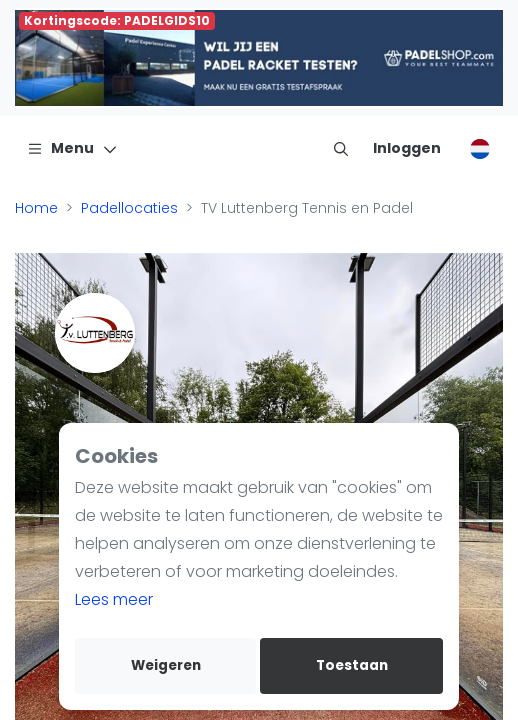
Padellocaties (129, 208)
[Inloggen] (407, 148)
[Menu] (72, 148)
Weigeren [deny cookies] (166, 665)
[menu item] (341, 148)
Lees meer (114, 599)
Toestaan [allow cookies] (352, 665)
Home (36, 208)
